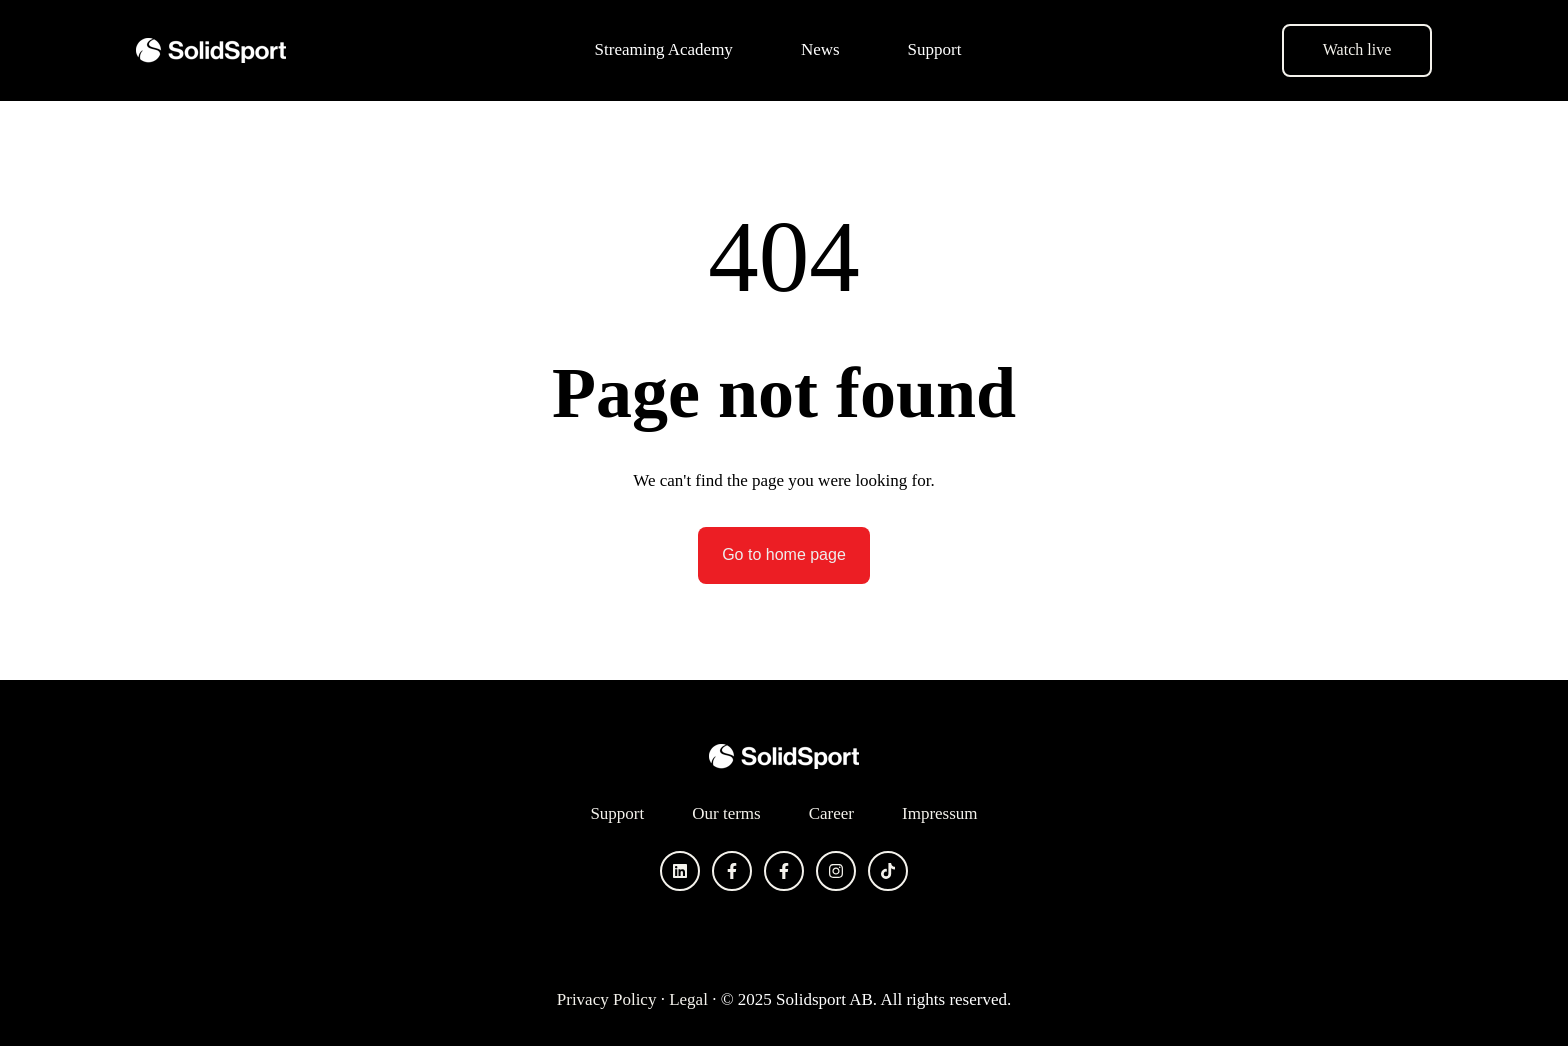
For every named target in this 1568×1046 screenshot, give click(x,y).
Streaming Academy (664, 49)
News (820, 49)
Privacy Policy (607, 999)
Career (831, 813)
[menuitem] (670, 50)
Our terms (726, 813)
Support (935, 49)
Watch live (1357, 49)
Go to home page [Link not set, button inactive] (784, 554)
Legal (688, 999)
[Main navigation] (784, 50)
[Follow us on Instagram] (836, 871)
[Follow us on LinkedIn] (680, 871)
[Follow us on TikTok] (888, 871)
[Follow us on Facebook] (732, 871)
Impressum (940, 813)
